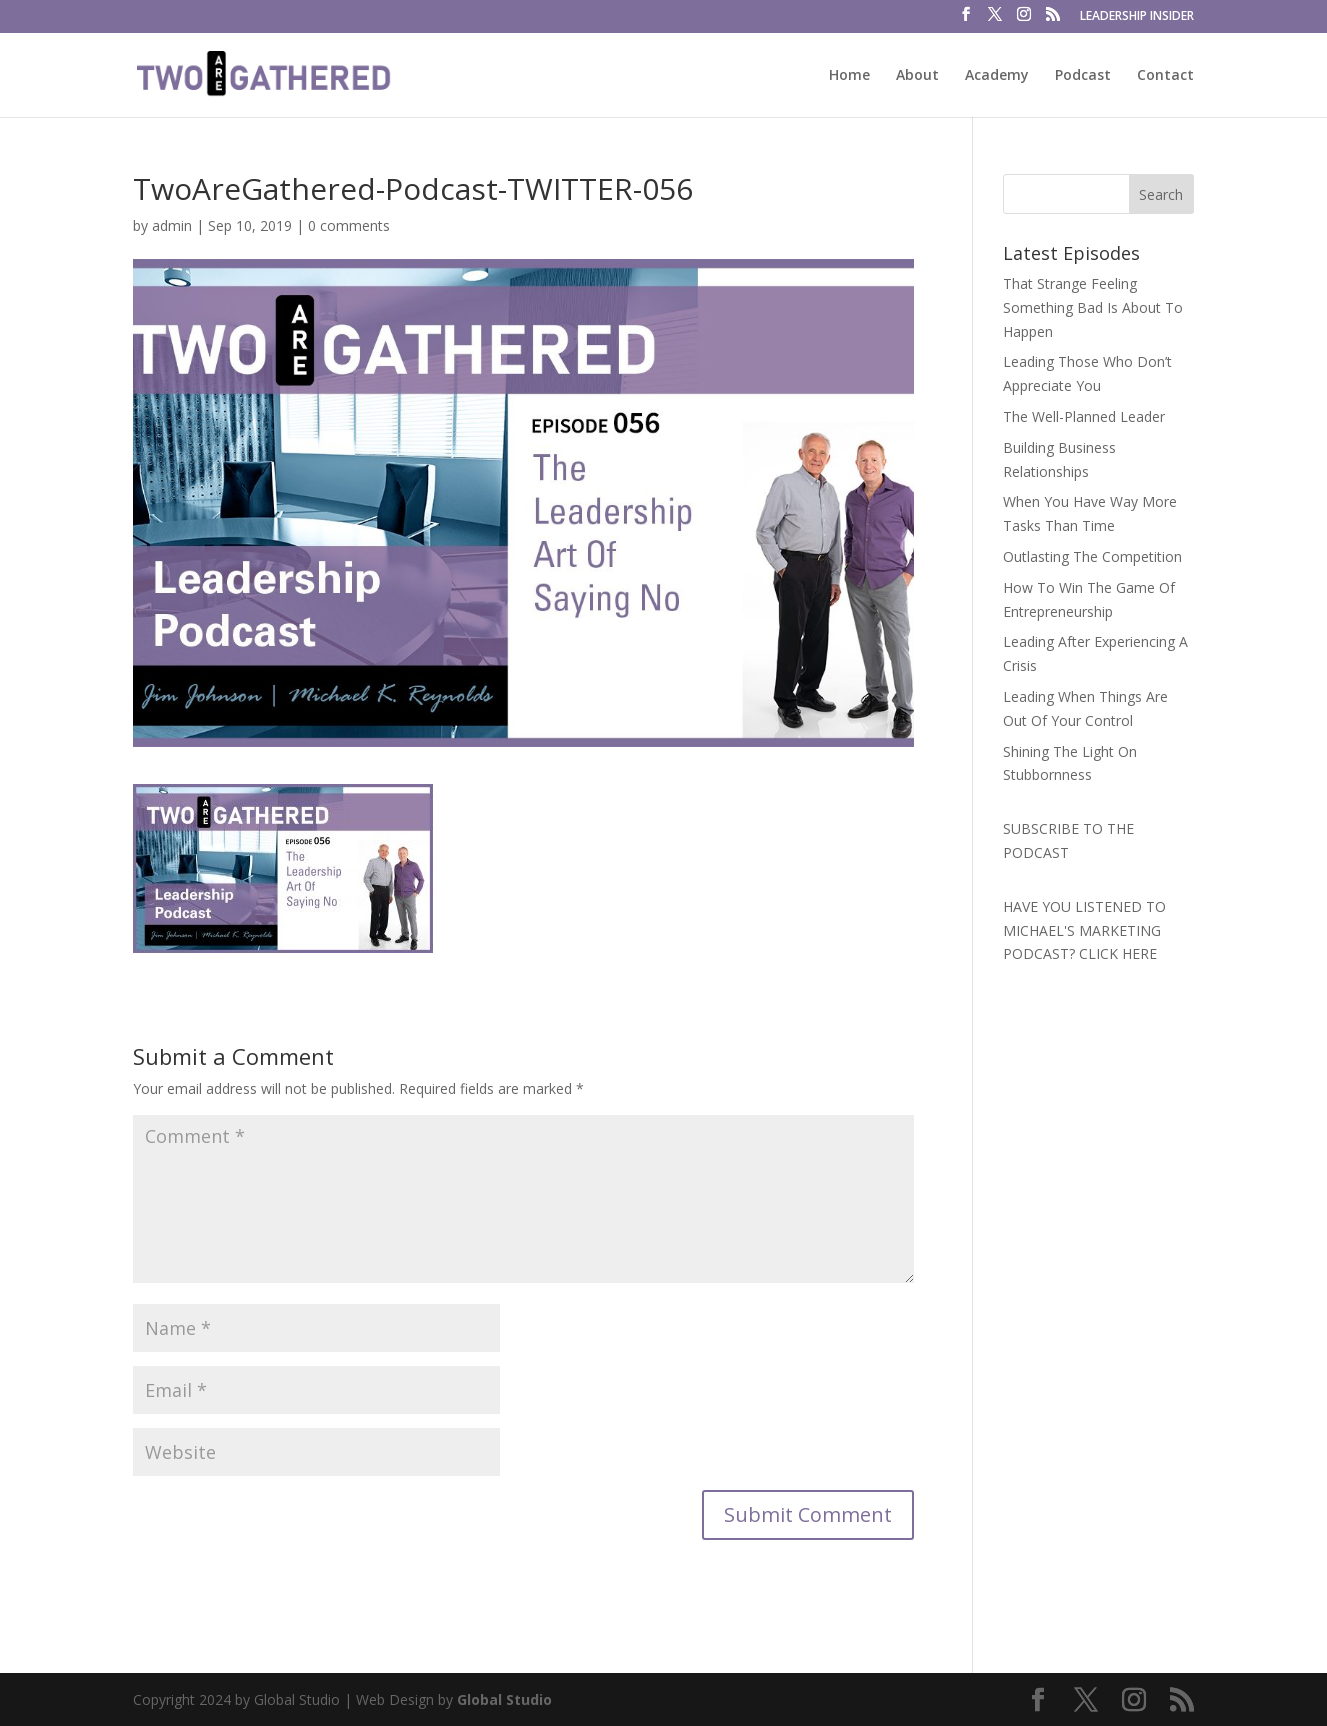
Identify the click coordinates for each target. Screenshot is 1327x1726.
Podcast (1083, 76)
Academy (997, 76)
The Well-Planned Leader (1084, 416)
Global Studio (504, 1699)
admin (172, 225)
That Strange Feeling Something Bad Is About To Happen (1093, 307)
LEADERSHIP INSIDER (1137, 17)
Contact (1165, 76)
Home (849, 76)
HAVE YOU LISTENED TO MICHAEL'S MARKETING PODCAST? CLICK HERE (1084, 930)
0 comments (349, 225)
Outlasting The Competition (1092, 556)
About (917, 76)
